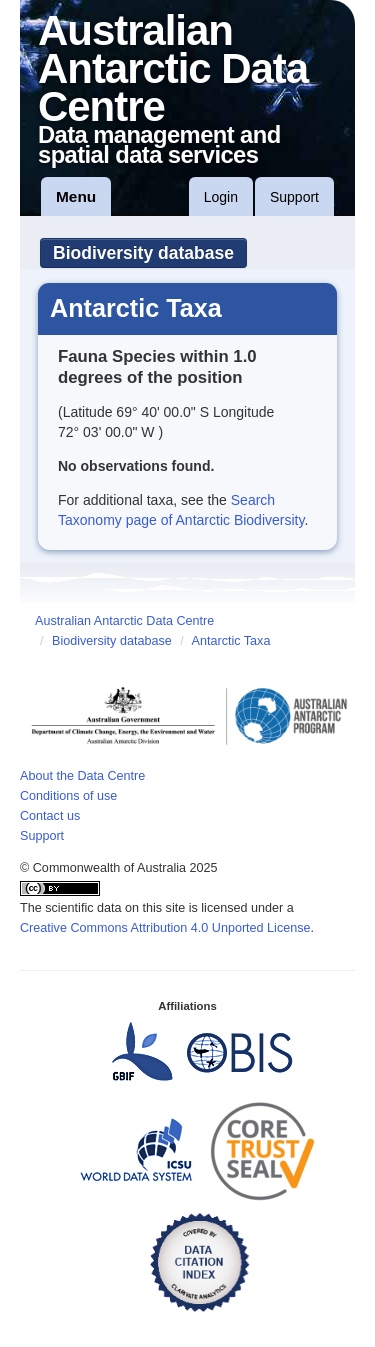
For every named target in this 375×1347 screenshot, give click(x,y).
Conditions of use (68, 796)
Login (221, 197)
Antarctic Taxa (231, 641)
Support (294, 197)
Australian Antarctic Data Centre (124, 621)
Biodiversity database (143, 253)
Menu (76, 196)
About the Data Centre (82, 776)
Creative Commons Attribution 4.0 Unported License (165, 928)
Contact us (50, 816)
